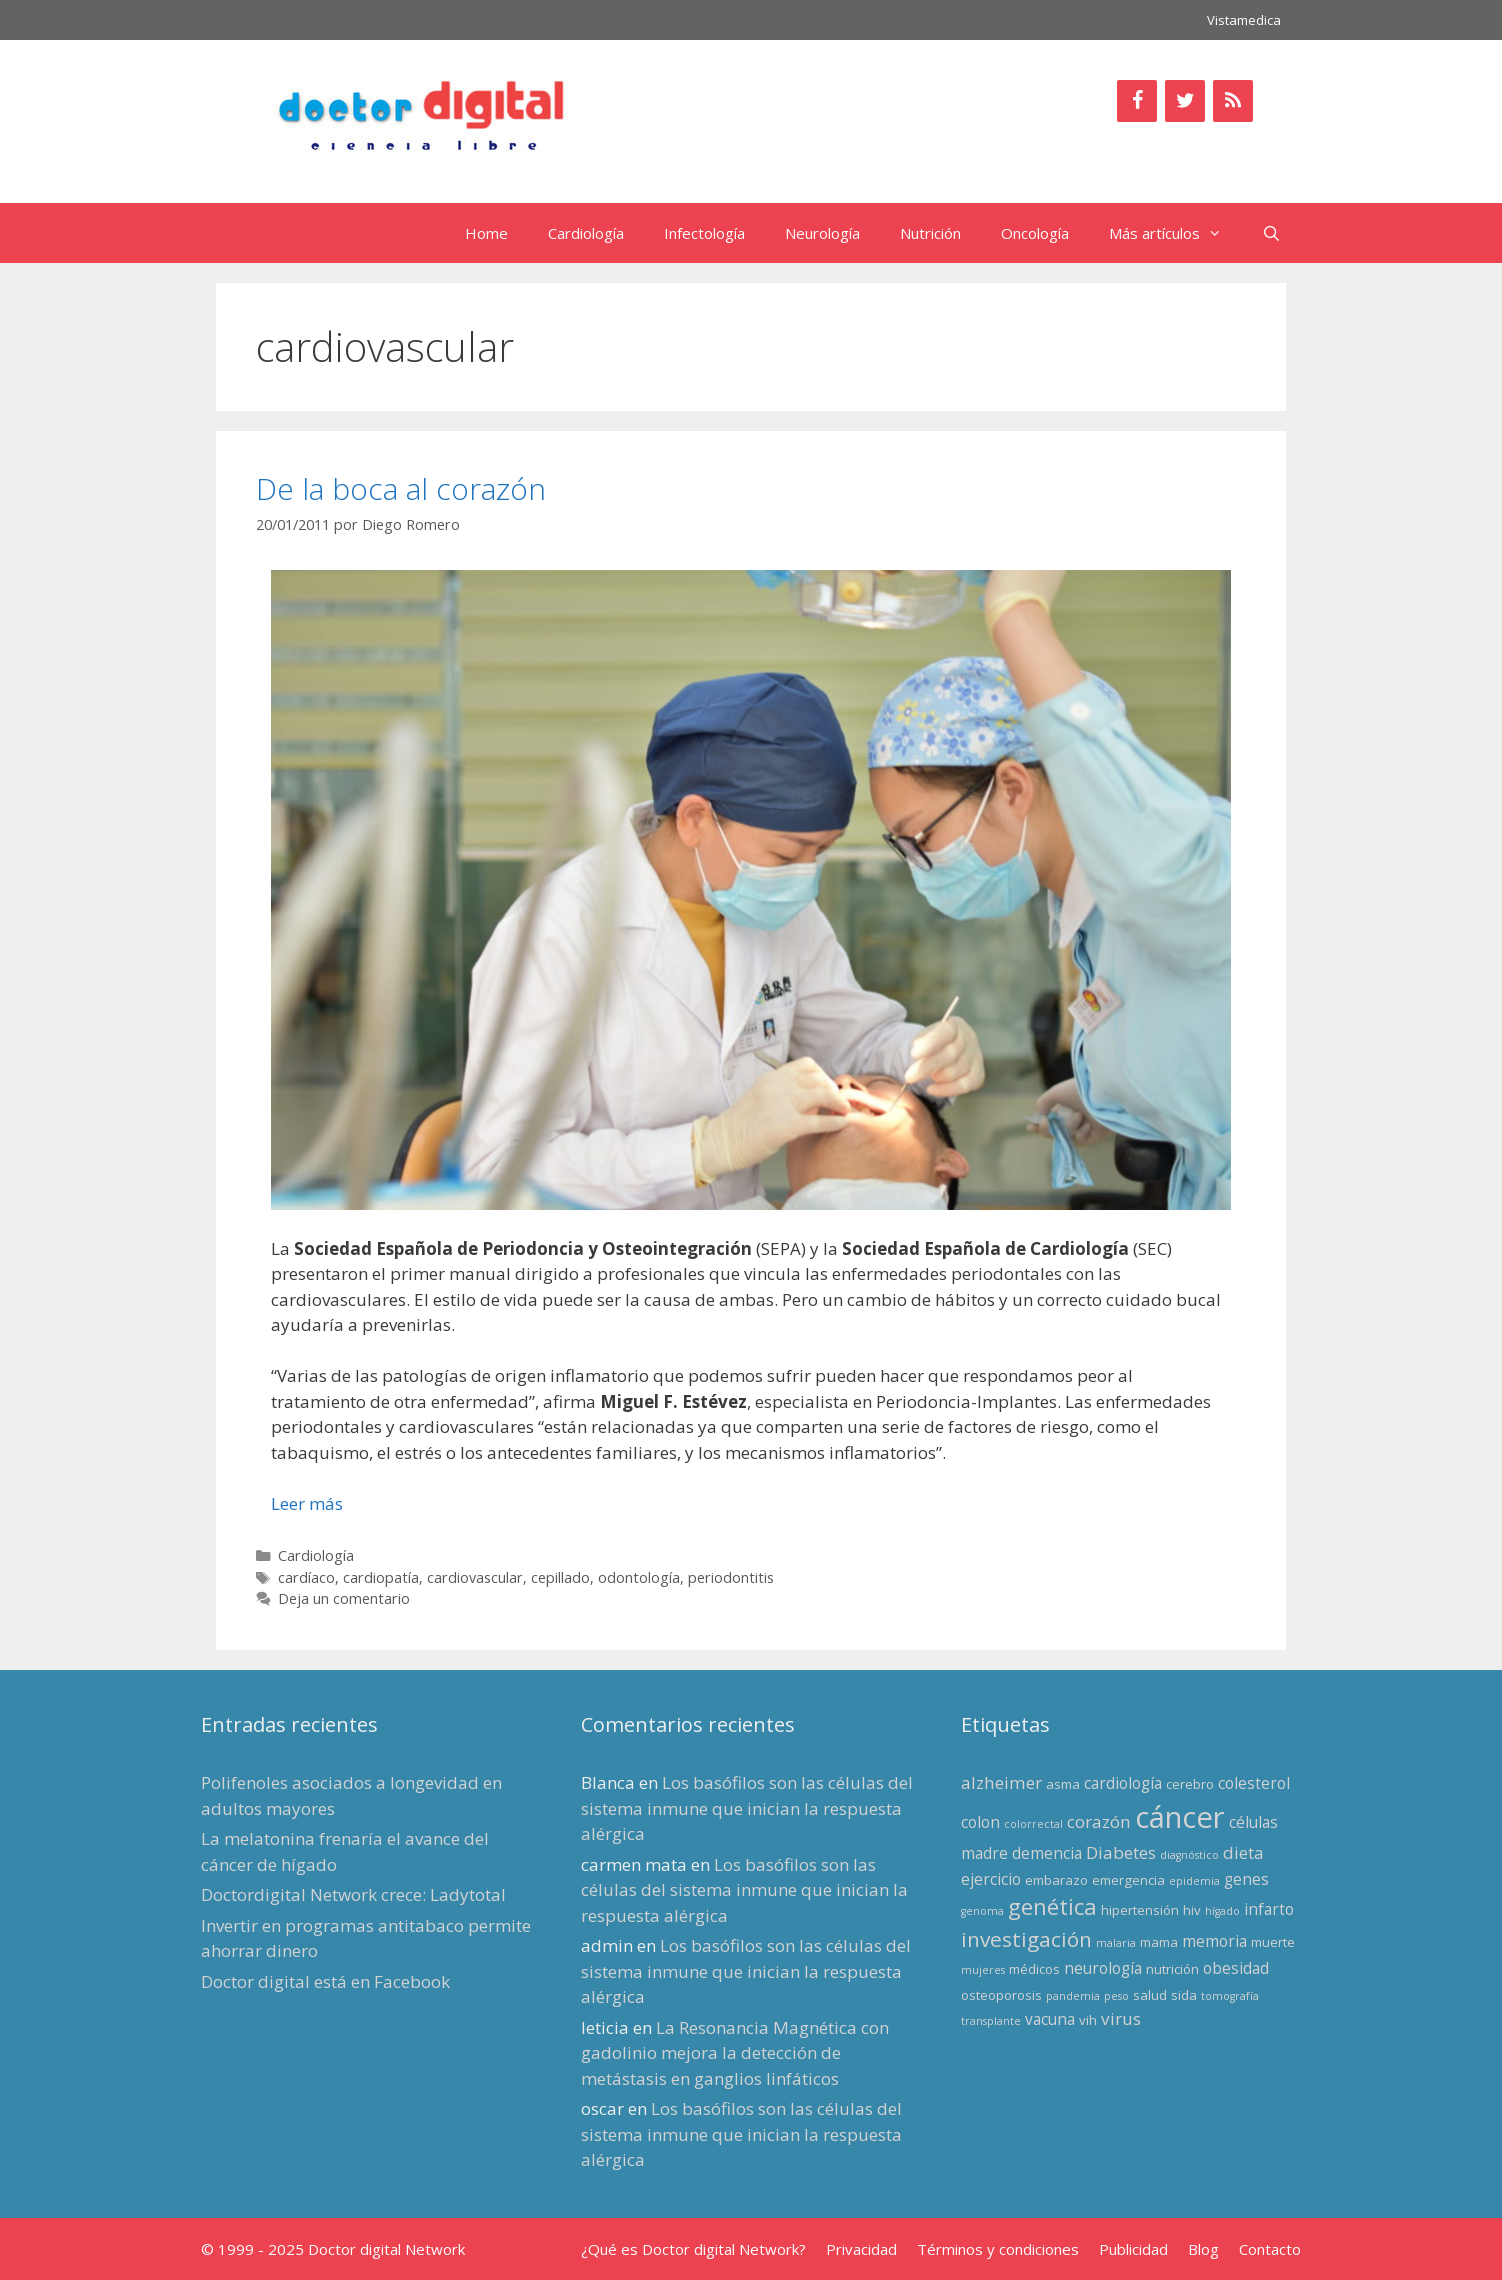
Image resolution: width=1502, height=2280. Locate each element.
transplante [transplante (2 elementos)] (991, 2021)
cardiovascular (475, 1577)
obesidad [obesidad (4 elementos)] (1236, 1968)
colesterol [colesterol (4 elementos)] (1254, 1783)
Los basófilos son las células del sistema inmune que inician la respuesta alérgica (747, 1808)
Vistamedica (1244, 20)
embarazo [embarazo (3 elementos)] (1056, 1880)
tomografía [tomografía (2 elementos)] (1230, 1996)
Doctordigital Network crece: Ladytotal (353, 1894)
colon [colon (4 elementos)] (980, 1822)
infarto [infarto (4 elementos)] (1269, 1909)
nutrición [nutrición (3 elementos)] (1172, 1969)
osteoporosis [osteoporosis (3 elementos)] (1001, 1995)
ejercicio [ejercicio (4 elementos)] (991, 1879)
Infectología (704, 233)
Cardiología (586, 233)
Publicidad (1133, 2249)
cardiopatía (381, 1577)
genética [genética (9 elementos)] (1052, 1906)
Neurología (822, 233)
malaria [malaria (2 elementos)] (1116, 1943)
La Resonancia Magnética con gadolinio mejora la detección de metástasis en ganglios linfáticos (735, 2053)
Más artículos (1175, 233)
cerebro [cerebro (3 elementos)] (1190, 1784)
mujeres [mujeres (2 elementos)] (983, 1970)
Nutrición (930, 233)
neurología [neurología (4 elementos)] (1103, 1968)
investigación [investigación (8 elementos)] (1026, 1939)
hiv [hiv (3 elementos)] (1192, 1910)
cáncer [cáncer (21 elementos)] (1180, 1817)
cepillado (560, 1577)
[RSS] (1233, 101)
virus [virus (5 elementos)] (1121, 2018)
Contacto (1270, 2249)
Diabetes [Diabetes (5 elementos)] (1121, 1852)
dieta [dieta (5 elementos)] (1243, 1852)
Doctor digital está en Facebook (325, 1981)
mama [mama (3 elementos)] (1159, 1942)
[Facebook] (1137, 101)
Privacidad (861, 2249)
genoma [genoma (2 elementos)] (982, 1911)
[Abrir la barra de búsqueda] (1271, 233)
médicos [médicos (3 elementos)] (1034, 1969)
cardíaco (306, 1577)
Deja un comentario (344, 1598)
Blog (1203, 2249)
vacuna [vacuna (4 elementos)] (1050, 2019)
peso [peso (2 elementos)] (1116, 1996)
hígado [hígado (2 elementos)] (1222, 1911)
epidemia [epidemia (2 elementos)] (1194, 1881)
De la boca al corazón (401, 488)
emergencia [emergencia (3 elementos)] (1128, 1880)
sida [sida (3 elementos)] (1184, 1995)
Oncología (1035, 233)
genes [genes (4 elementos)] (1246, 1879)
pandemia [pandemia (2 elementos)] (1073, 1996)
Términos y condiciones (998, 2249)
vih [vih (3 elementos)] (1088, 2020)
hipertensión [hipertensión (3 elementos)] (1140, 1910)
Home (486, 233)
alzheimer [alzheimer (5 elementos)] (1001, 1782)
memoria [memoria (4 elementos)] (1214, 1941)
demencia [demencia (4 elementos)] (1047, 1853)
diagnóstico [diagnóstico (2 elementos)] (1189, 1855)
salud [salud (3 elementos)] (1150, 1995)
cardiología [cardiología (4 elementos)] (1123, 1783)
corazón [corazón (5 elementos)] (1099, 1821)
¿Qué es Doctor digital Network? (693, 2249)
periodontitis (731, 1577)
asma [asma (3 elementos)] (1063, 1784)
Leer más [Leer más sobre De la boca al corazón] (307, 1503)
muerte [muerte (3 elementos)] (1273, 1942)
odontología (639, 1577)
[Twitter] (1185, 101)
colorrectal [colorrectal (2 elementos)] (1033, 1824)
